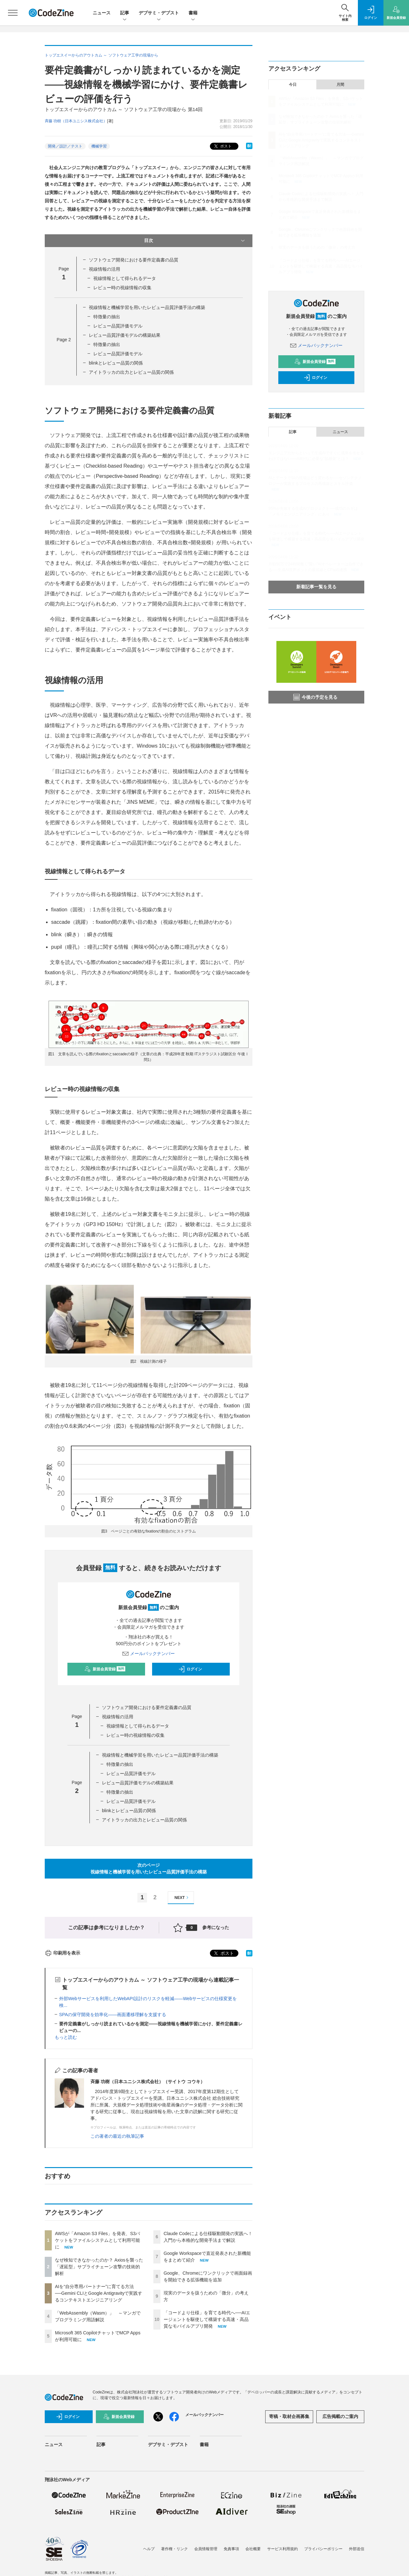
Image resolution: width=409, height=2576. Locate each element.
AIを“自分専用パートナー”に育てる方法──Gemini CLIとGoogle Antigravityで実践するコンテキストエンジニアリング (98, 2293)
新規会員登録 (105, 1669)
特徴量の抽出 (106, 316)
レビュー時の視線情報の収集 (122, 287)
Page (64, 339)
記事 (124, 13)
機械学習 (99, 146)
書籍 (193, 13)
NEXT (182, 1897)
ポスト (222, 146)
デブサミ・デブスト (159, 13)
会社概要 (253, 2549)
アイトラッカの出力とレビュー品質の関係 (131, 372)
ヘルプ (149, 2549)
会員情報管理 (205, 2549)
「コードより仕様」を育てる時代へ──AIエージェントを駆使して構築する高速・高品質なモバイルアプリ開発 (207, 2319)
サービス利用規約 (282, 2549)
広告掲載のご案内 (340, 2416)
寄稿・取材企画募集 (289, 2416)
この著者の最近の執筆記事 (117, 2136)
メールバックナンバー (148, 1653)
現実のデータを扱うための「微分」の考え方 (317, 247)
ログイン (190, 1669)
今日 (293, 84)
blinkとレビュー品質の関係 (116, 362)
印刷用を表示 (62, 1952)
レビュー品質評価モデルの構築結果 (124, 335)
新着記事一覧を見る (316, 586)
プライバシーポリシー (323, 2549)
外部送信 (356, 2549)
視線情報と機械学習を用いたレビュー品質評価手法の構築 (147, 307)
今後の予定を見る (315, 697)
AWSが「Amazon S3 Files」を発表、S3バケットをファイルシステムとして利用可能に (97, 2240)
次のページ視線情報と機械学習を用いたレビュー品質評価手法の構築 (148, 1868)
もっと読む (66, 2037)
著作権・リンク (174, 2549)
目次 (195, 240)
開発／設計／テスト (65, 146)
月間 (340, 84)
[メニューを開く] (13, 13)
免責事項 (231, 2549)
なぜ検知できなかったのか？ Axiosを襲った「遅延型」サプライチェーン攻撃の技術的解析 (99, 2266)
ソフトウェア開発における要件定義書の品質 (133, 259)
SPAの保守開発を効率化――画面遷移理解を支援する (112, 2014)
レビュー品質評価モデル (118, 325)
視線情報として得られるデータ (124, 278)
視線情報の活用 (104, 269)
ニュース (102, 12)
